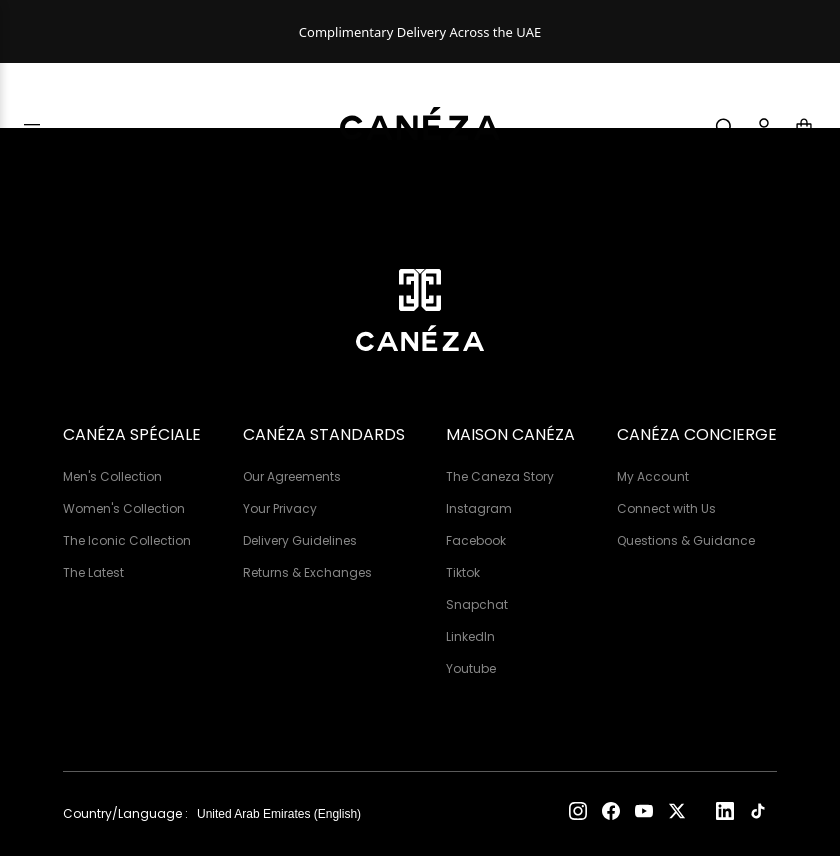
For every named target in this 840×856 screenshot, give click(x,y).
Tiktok (463, 572)
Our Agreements (292, 476)
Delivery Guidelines (300, 540)
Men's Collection (112, 476)
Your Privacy (280, 508)
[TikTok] (758, 814)
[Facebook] (611, 814)
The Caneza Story (500, 476)
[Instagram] (578, 814)
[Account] (764, 127)
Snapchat (477, 604)
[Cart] (804, 127)
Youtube (471, 668)
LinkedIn (470, 636)
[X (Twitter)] (677, 814)
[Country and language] (288, 814)
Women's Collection (124, 508)
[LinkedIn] (725, 814)
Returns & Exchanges (307, 572)
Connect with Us (666, 508)
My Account (653, 476)
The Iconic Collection (127, 540)
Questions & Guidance (686, 540)
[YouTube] (644, 814)
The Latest (93, 572)
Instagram (479, 508)
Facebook (476, 540)
